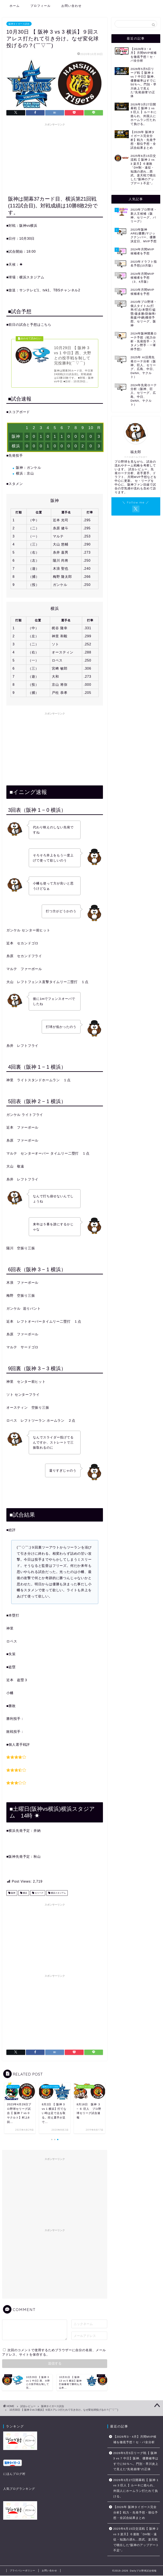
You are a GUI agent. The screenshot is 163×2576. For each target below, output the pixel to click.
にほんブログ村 (14, 2474)
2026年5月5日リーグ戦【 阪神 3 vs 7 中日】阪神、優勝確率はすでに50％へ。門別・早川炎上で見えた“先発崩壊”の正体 (135, 2461)
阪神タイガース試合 (19, 24)
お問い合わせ (71, 6)
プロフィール (40, 6)
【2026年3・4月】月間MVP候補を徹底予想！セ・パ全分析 (135, 2440)
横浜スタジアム (58, 1893)
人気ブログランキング (19, 2489)
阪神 (12, 1893)
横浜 (24, 1893)
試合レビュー (28, 2406)
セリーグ (38, 1893)
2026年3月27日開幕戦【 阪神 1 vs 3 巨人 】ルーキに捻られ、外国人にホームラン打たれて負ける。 (136, 2488)
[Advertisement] (54, 158)
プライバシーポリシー (22, 2571)
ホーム (15, 6)
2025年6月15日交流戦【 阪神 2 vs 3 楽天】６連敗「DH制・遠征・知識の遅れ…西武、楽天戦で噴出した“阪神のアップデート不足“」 (136, 2540)
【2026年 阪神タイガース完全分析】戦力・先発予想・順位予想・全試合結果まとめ (135, 2513)
